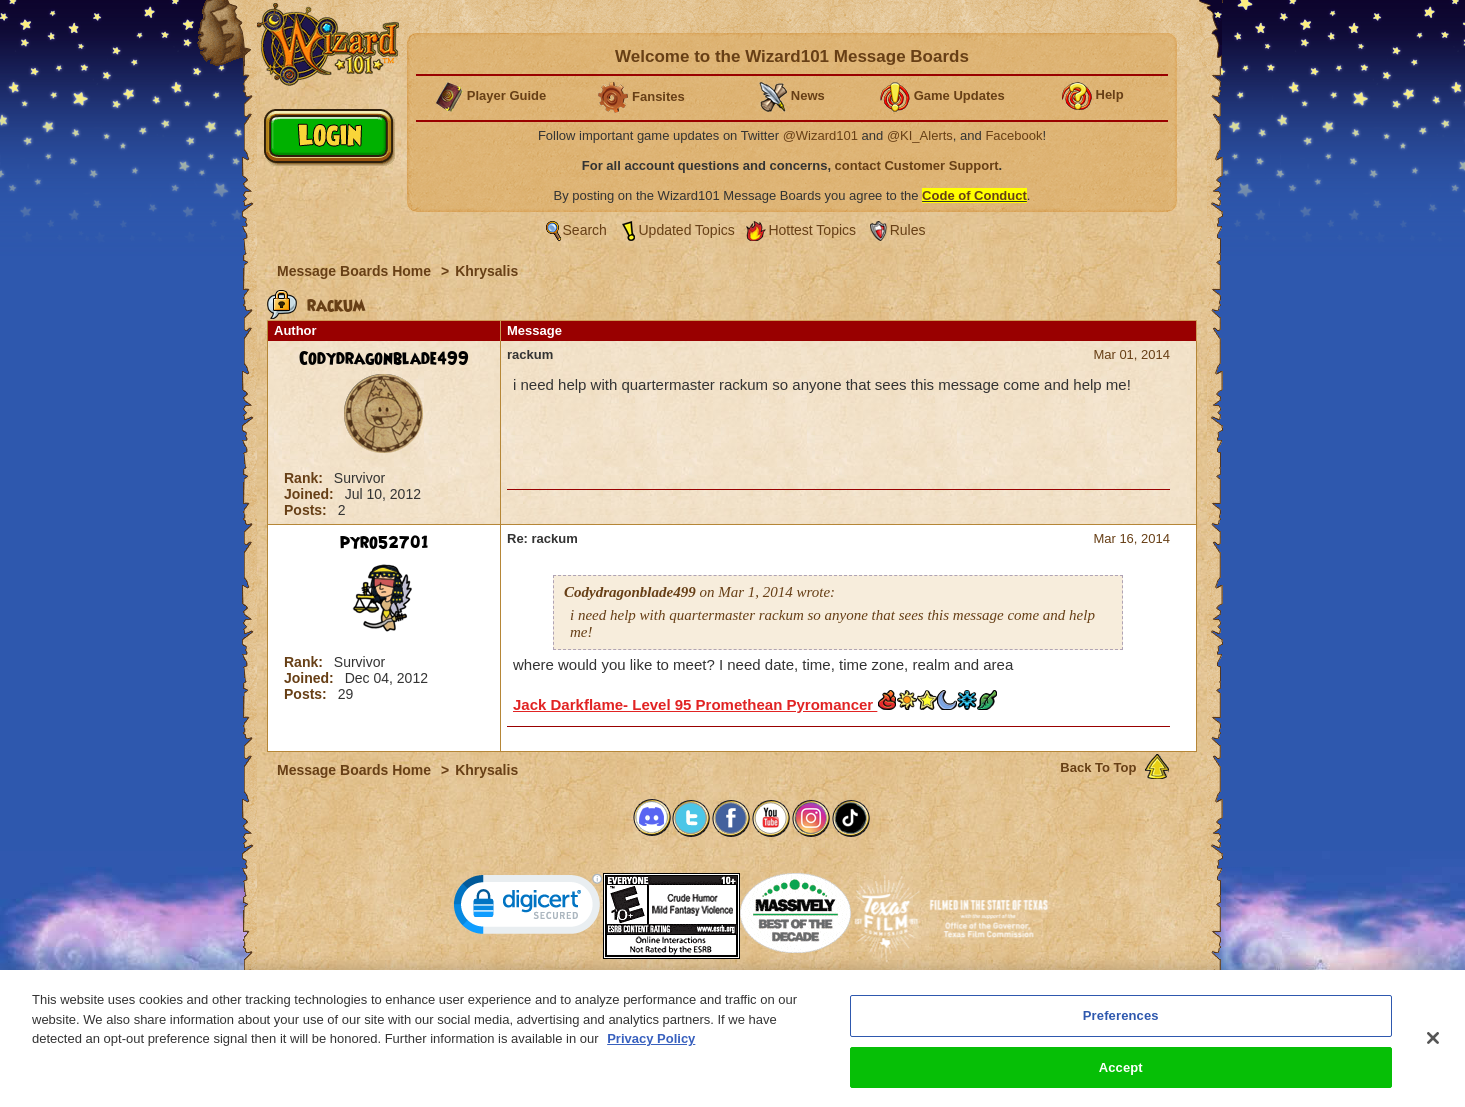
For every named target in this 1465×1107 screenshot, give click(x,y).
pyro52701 (384, 543)
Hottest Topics (812, 230)
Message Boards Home (356, 271)
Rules (908, 230)
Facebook (1013, 135)
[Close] (1433, 1049)
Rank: (305, 478)
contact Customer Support (917, 165)
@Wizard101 (820, 135)
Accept (1121, 1078)
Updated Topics (687, 230)
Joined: (311, 494)
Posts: (307, 510)
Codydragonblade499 (384, 359)
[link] (528, 908)
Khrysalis (486, 271)
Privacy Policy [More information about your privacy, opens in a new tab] (651, 1050)
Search (585, 230)
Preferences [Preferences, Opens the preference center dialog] (1121, 1027)
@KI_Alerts (920, 135)
